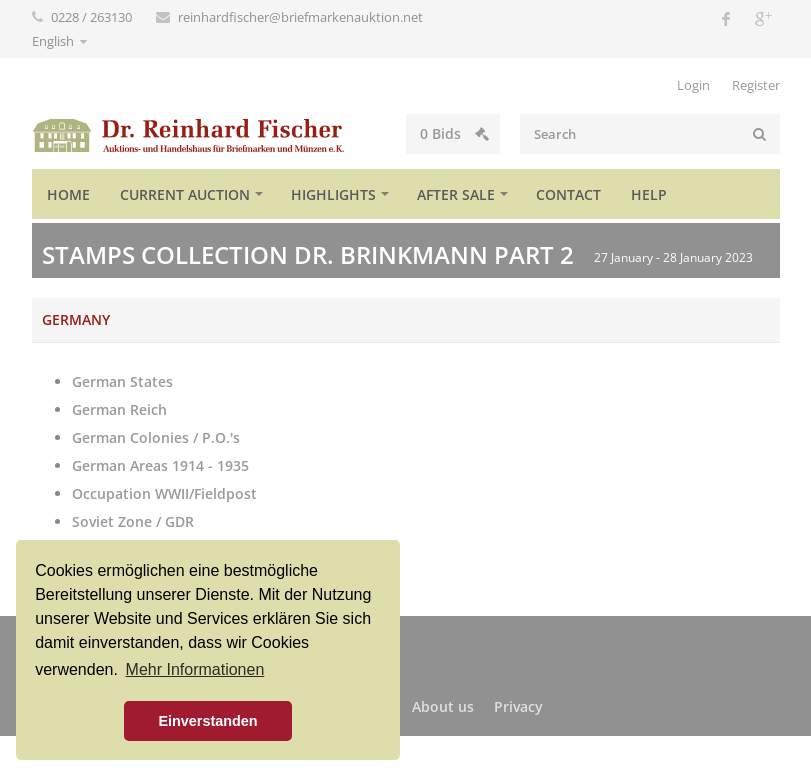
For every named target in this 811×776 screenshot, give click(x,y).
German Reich (119, 409)
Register (756, 85)
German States (122, 381)
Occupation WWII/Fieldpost (164, 493)
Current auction (185, 194)
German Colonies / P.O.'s (156, 437)
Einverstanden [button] (207, 721)
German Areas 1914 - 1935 (160, 465)
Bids (454, 133)
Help (649, 194)
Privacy (518, 706)
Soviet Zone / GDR (133, 521)
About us (443, 706)
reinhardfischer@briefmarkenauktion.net (300, 17)
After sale (456, 194)
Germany (76, 319)
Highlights (333, 194)
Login (693, 85)
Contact (568, 194)
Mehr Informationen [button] (195, 669)
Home (68, 194)
